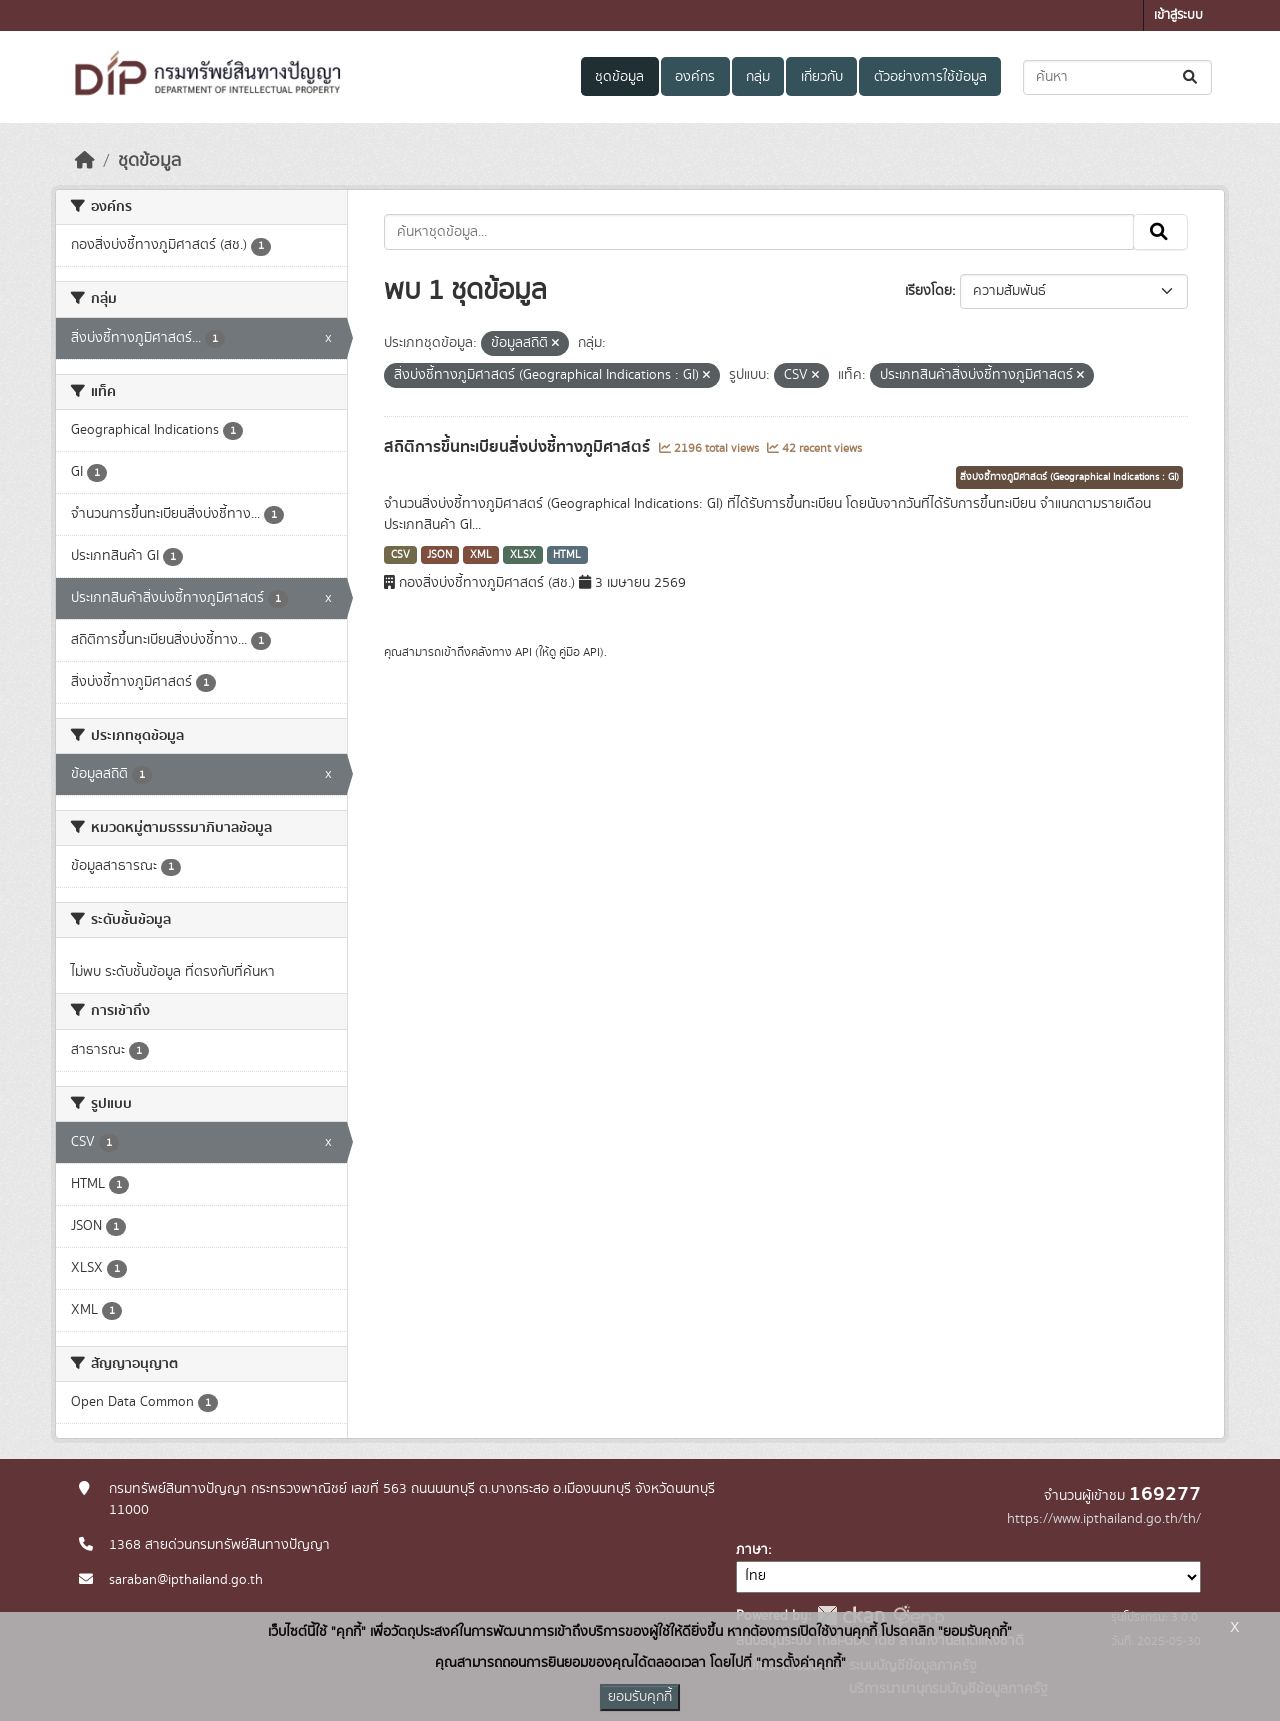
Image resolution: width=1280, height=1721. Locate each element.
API (523, 652)
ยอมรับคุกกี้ (640, 1697)
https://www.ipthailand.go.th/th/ (1104, 1519)
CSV (400, 555)
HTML (567, 555)
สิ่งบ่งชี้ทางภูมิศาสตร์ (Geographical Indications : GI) (1069, 477)
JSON (439, 555)
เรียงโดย (928, 291)
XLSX (523, 555)
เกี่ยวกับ (822, 77)
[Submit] (1191, 77)
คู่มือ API (579, 652)
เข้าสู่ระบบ (1178, 15)
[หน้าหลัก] (85, 161)
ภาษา (752, 1550)
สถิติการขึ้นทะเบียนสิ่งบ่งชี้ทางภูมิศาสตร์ (519, 447)
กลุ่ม (758, 77)
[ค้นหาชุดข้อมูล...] (1117, 77)
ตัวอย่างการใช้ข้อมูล (930, 77)
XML (481, 555)
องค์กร (695, 77)
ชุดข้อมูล (619, 77)
